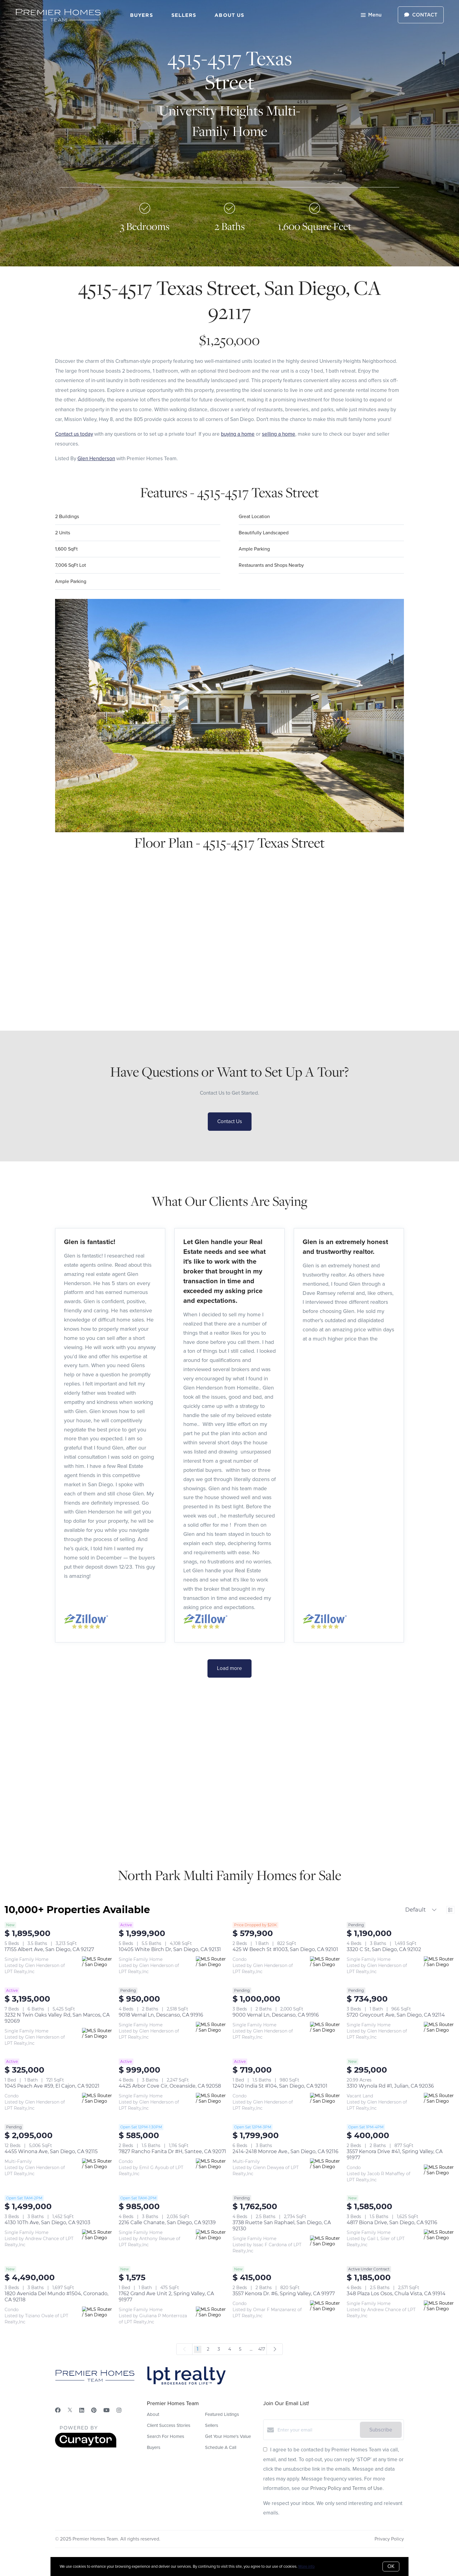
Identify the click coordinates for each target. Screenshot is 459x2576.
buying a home (238, 434)
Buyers (141, 15)
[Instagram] (119, 2410)
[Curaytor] (85, 2446)
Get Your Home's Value (228, 2436)
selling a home (278, 434)
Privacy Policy (389, 2538)
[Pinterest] (93, 2410)
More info (306, 2566)
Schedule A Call (220, 2447)
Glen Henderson (96, 458)
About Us (229, 15)
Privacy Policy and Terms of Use (346, 2488)
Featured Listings (222, 2414)
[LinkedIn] (81, 2410)
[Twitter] (70, 2410)
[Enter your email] (317, 2430)
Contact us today (74, 434)
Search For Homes (165, 2436)
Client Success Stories (168, 2425)
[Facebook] (58, 2410)
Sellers (183, 15)
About (153, 2414)
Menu (371, 15)
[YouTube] (106, 2410)
